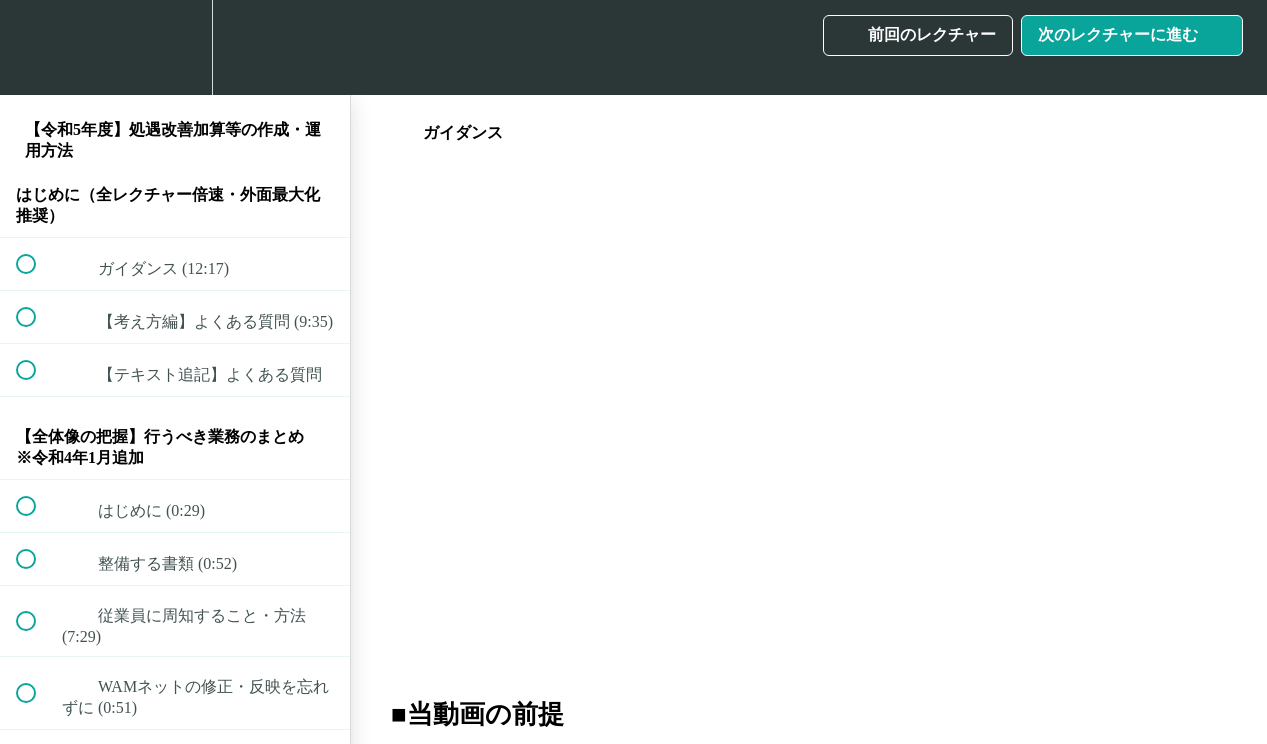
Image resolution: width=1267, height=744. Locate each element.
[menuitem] (175, 47)
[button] (37, 47)
